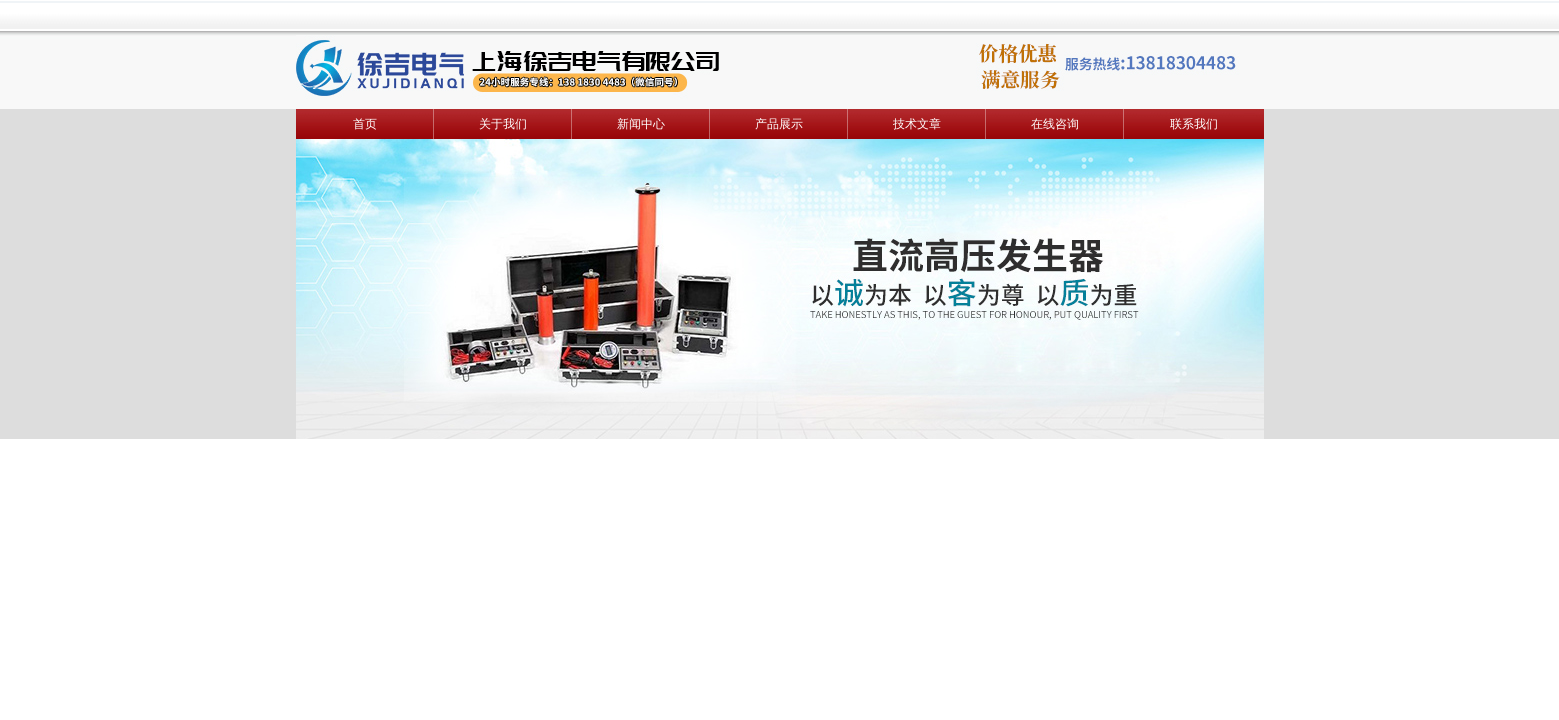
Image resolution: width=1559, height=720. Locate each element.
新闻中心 (641, 124)
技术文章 (917, 124)
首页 (365, 124)
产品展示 (779, 124)
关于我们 (503, 124)
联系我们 (1194, 124)
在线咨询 (1055, 124)
